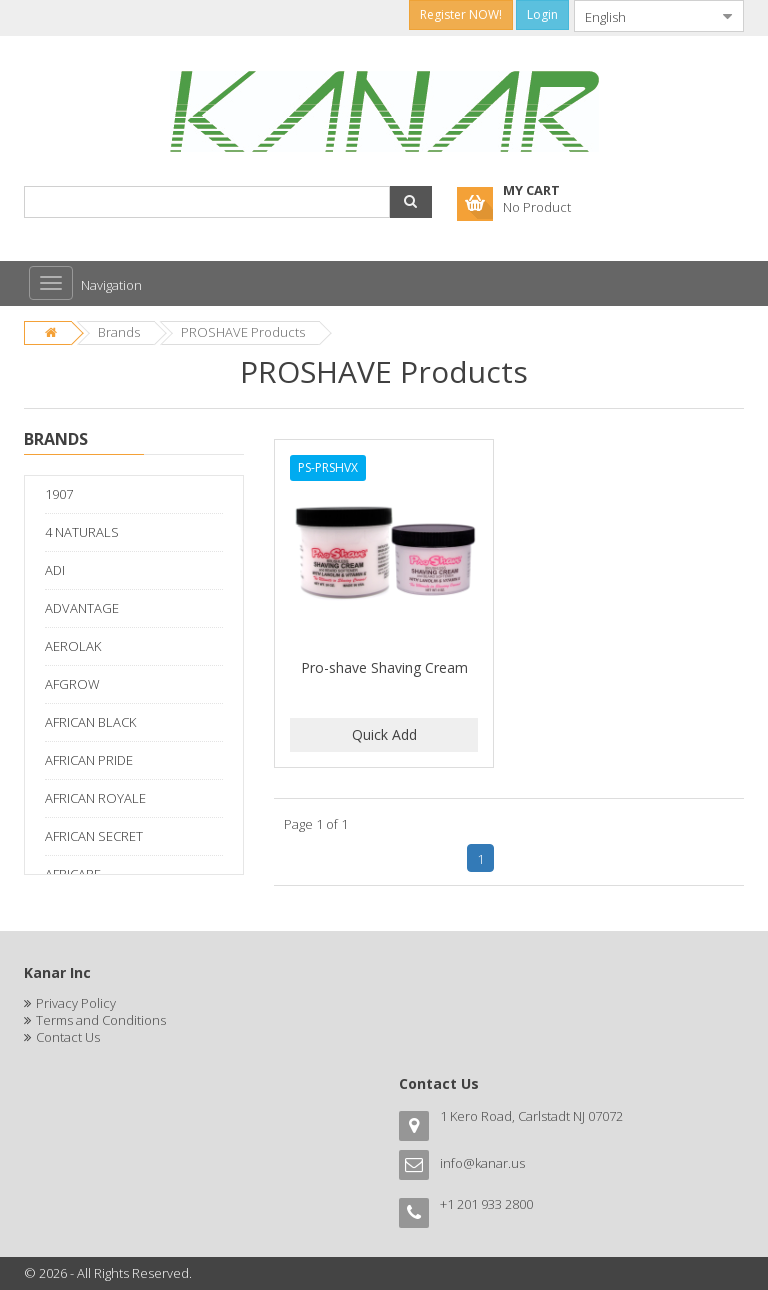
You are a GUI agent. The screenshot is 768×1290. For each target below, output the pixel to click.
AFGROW (72, 684)
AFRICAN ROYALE (95, 798)
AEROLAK (73, 646)
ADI (55, 570)
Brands (119, 332)
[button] (411, 202)
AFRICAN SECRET (94, 836)
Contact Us (68, 1037)
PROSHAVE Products (243, 332)
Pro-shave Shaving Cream (384, 667)
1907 (59, 494)
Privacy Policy (76, 1003)
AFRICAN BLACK (90, 722)
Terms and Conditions (101, 1020)
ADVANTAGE (82, 608)
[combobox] (643, 16)
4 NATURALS (82, 532)
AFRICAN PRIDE (89, 760)
